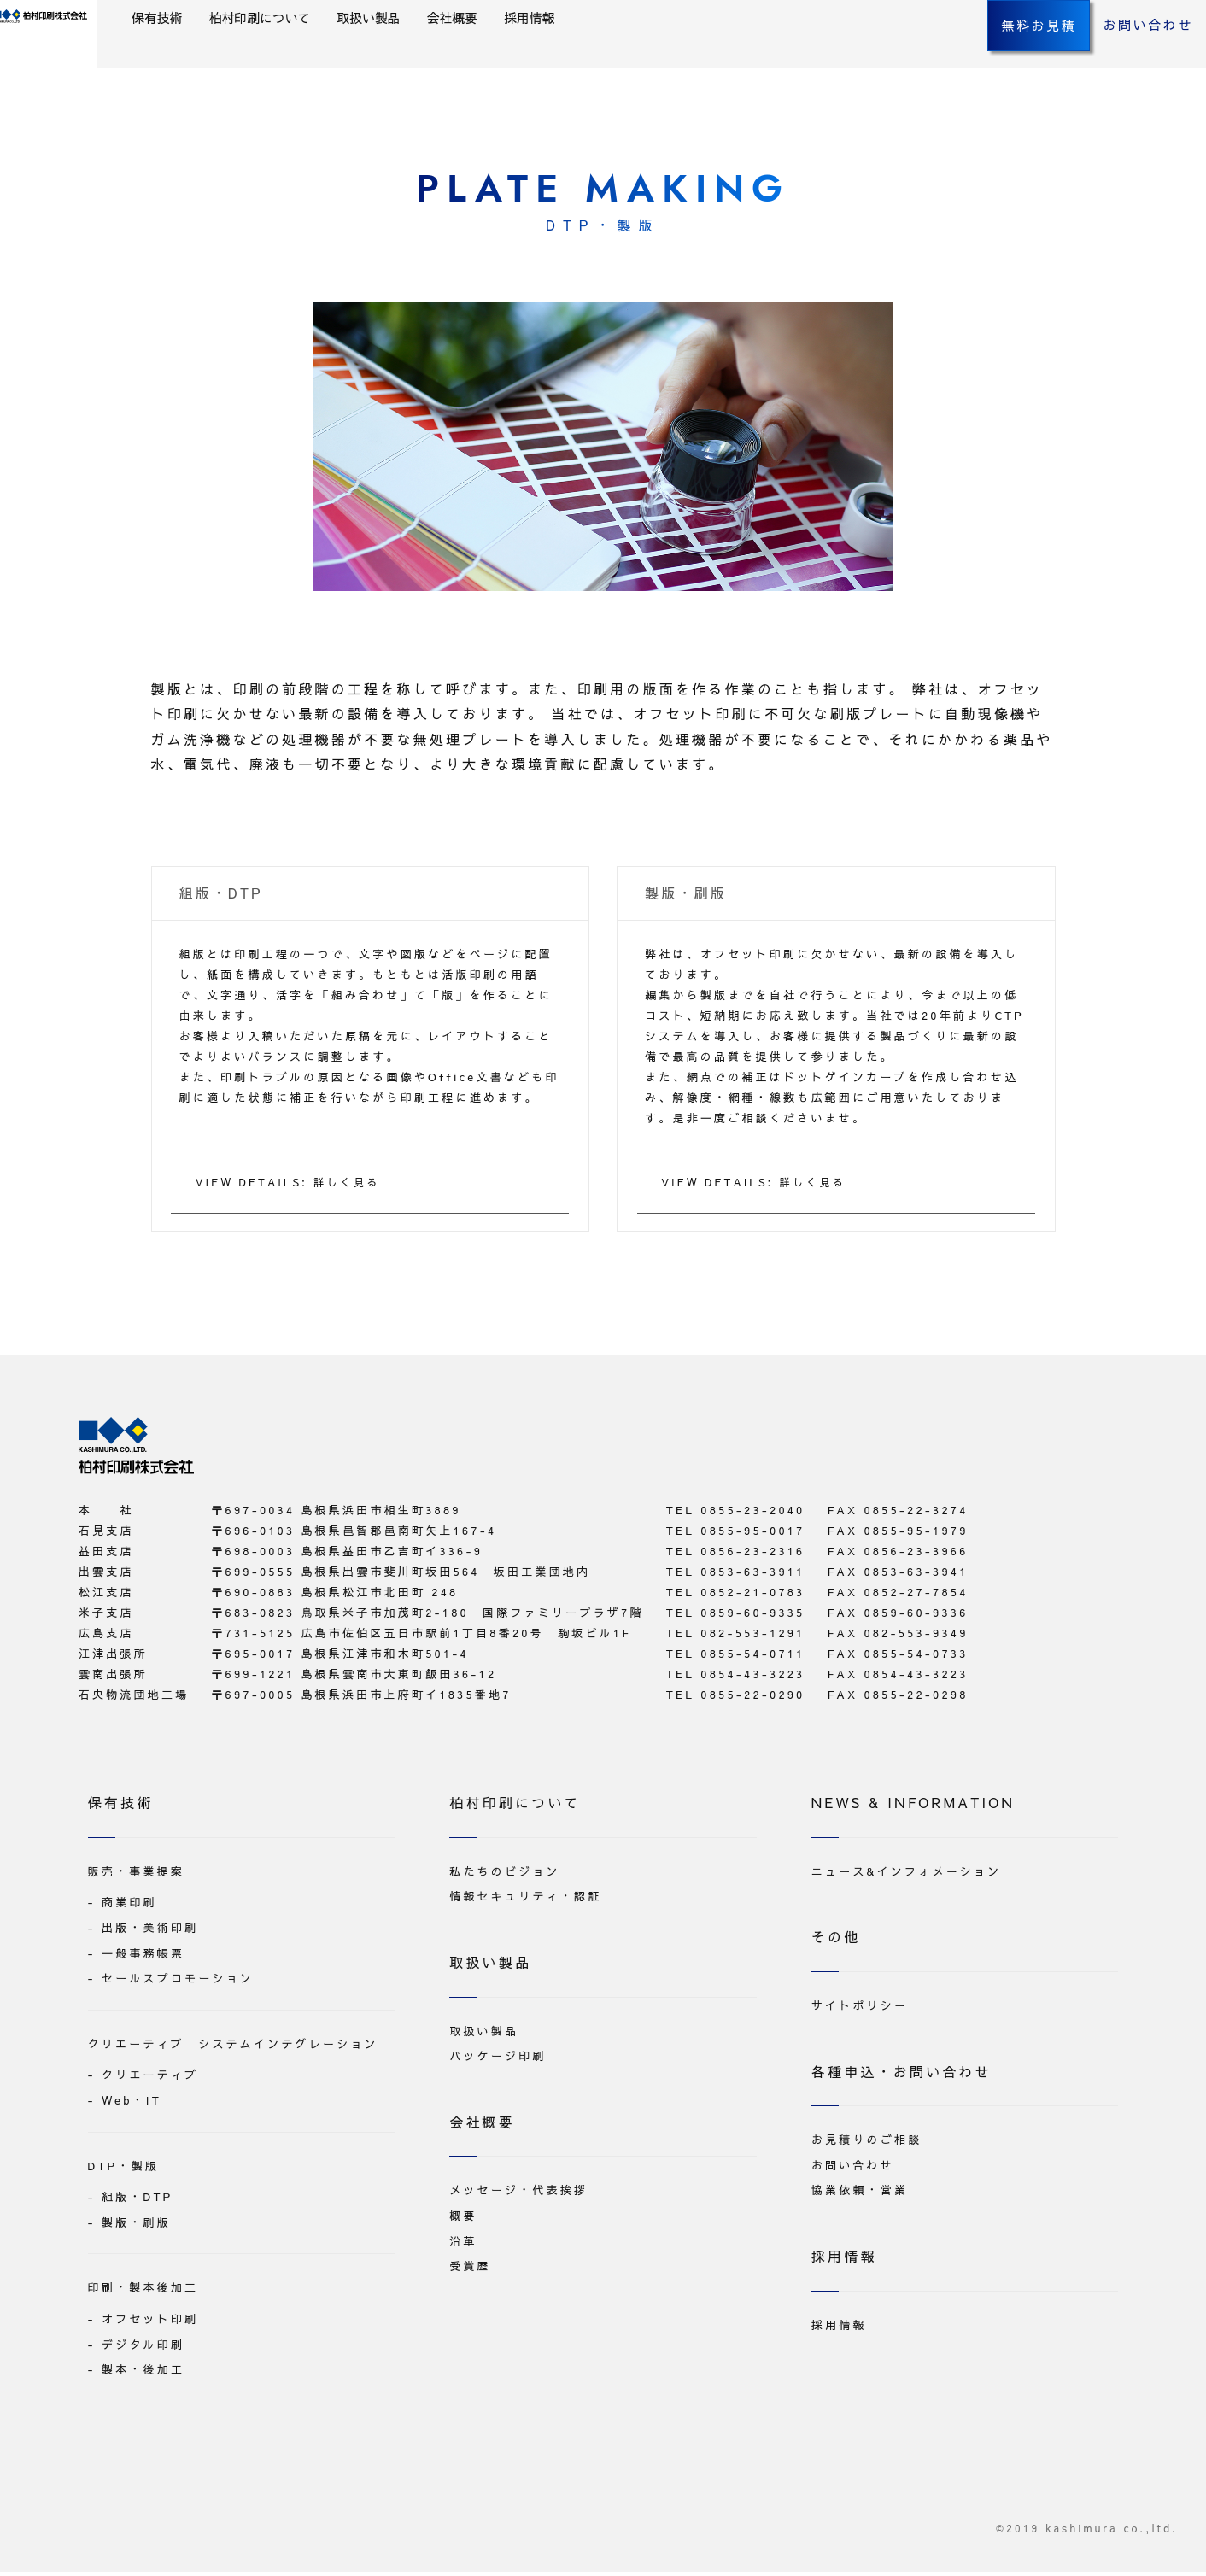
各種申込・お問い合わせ (901, 2075)
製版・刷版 (136, 2226)
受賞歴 (470, 2270)
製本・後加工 (143, 2373)
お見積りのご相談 (866, 2144)
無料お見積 (992, 59)
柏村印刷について (380, 52)
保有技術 (273, 52)
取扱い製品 (495, 52)
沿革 (463, 2245)
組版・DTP (137, 2201)
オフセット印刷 (150, 2323)
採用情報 (663, 52)
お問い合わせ (1104, 59)
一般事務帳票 (143, 1957)
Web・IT (131, 2104)
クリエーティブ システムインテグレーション (233, 2048)
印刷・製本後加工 (143, 2292)
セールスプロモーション (178, 1982)
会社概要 (582, 52)
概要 (463, 2220)
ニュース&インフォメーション (906, 1875)
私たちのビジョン (504, 1875)
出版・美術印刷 (150, 1932)
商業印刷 (129, 1907)
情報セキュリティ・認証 (525, 1901)
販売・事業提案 (136, 1875)
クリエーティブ (150, 2079)
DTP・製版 (124, 2170)
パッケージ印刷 (497, 2060)
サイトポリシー (859, 2009)
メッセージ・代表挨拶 (518, 2195)
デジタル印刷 (143, 2348)
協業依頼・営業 (859, 2195)
